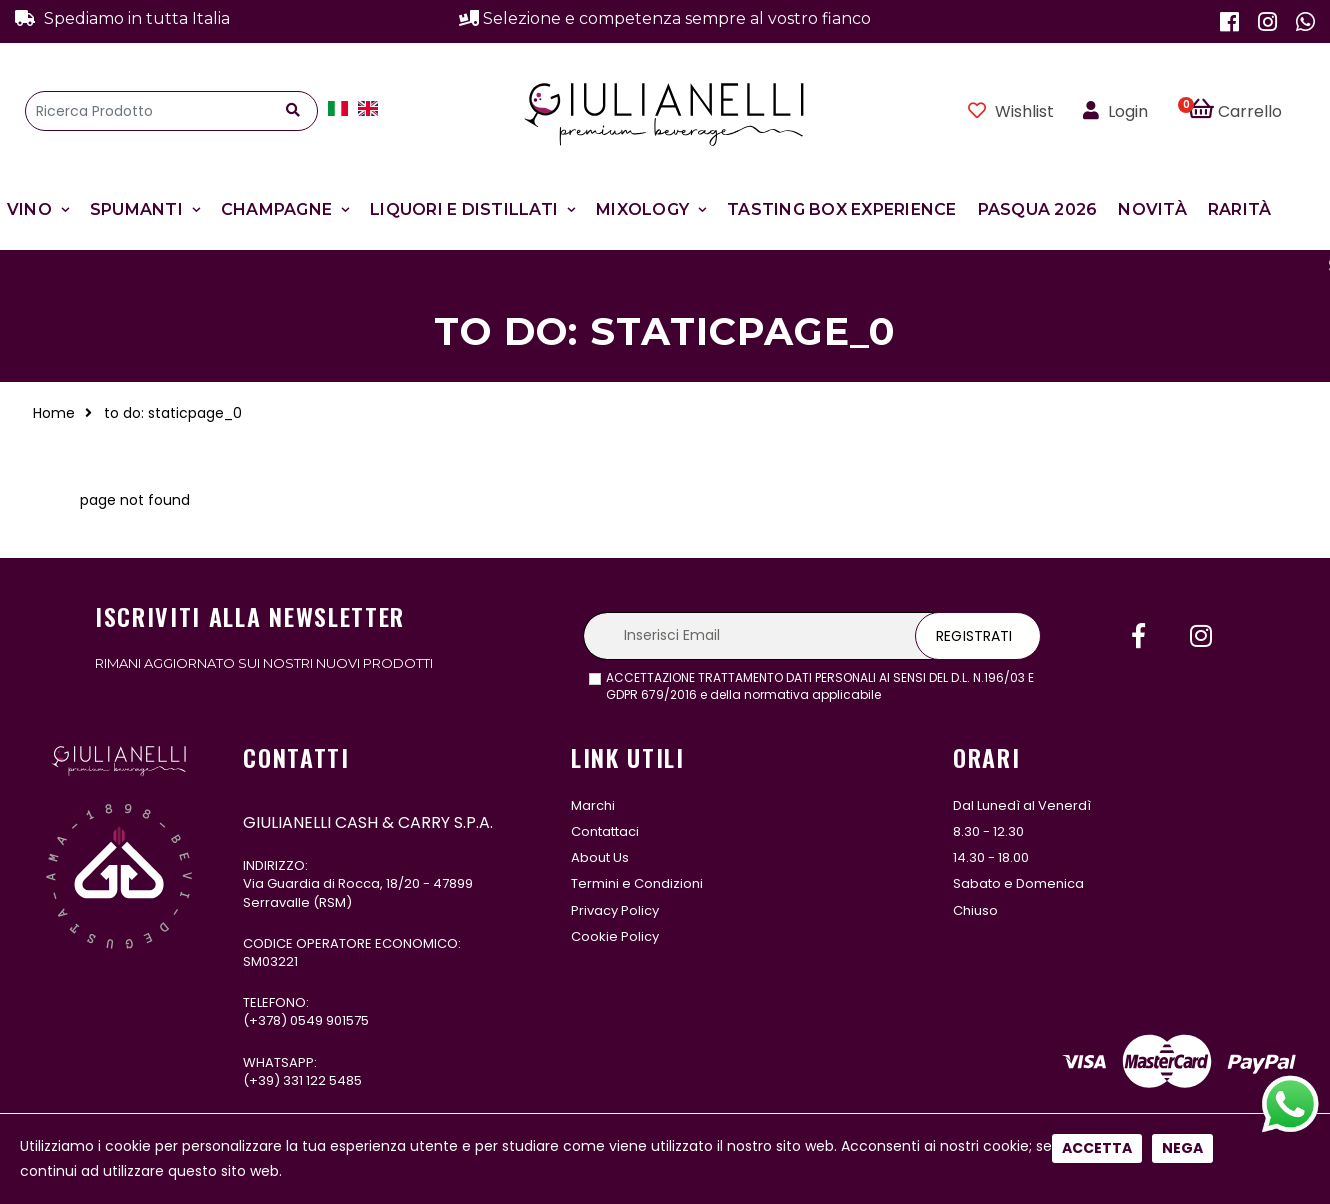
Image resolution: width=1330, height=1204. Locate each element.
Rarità (1240, 209)
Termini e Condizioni (637, 883)
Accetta (1097, 667)
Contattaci (605, 831)
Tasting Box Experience (842, 209)
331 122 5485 (322, 1080)
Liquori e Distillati (464, 209)
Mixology (642, 209)
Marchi (593, 805)
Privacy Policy (615, 910)
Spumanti (136, 209)
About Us (600, 857)
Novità (1152, 209)
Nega (1182, 667)
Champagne (276, 209)
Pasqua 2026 (1038, 209)
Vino (29, 209)
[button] (1246, 111)
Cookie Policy (615, 936)
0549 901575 (329, 1020)
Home (54, 413)
